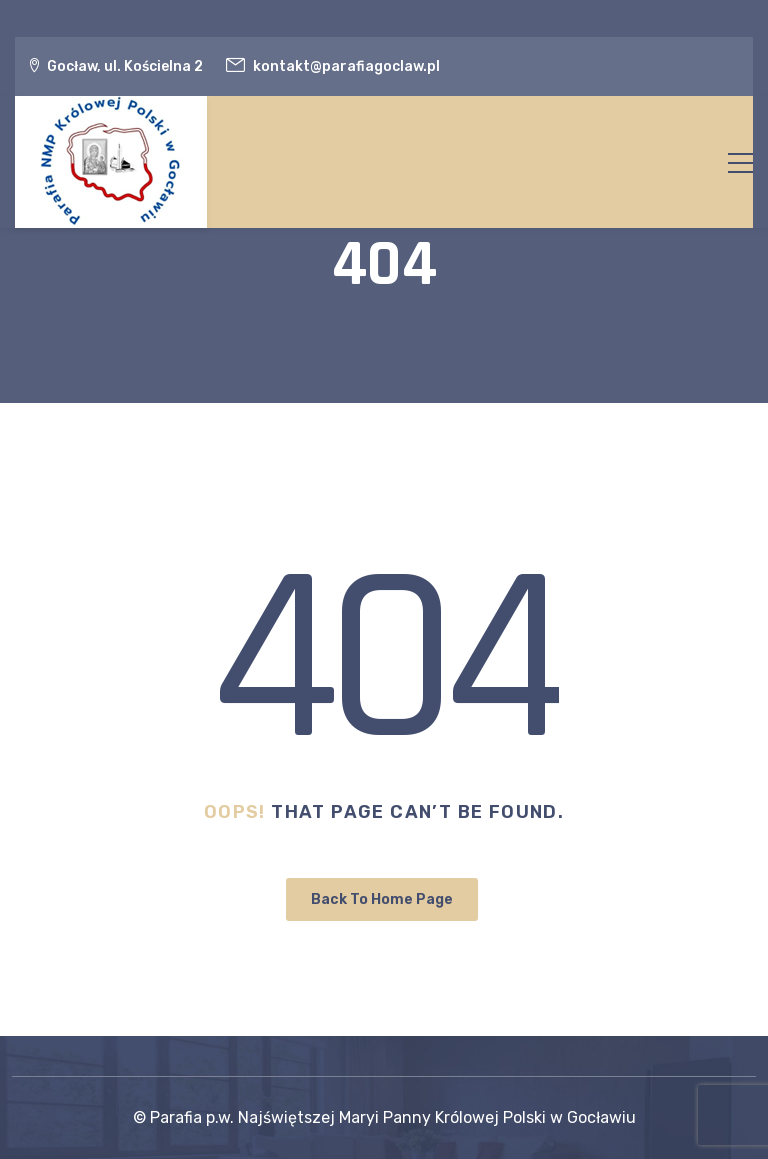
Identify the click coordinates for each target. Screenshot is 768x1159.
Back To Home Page (382, 899)
